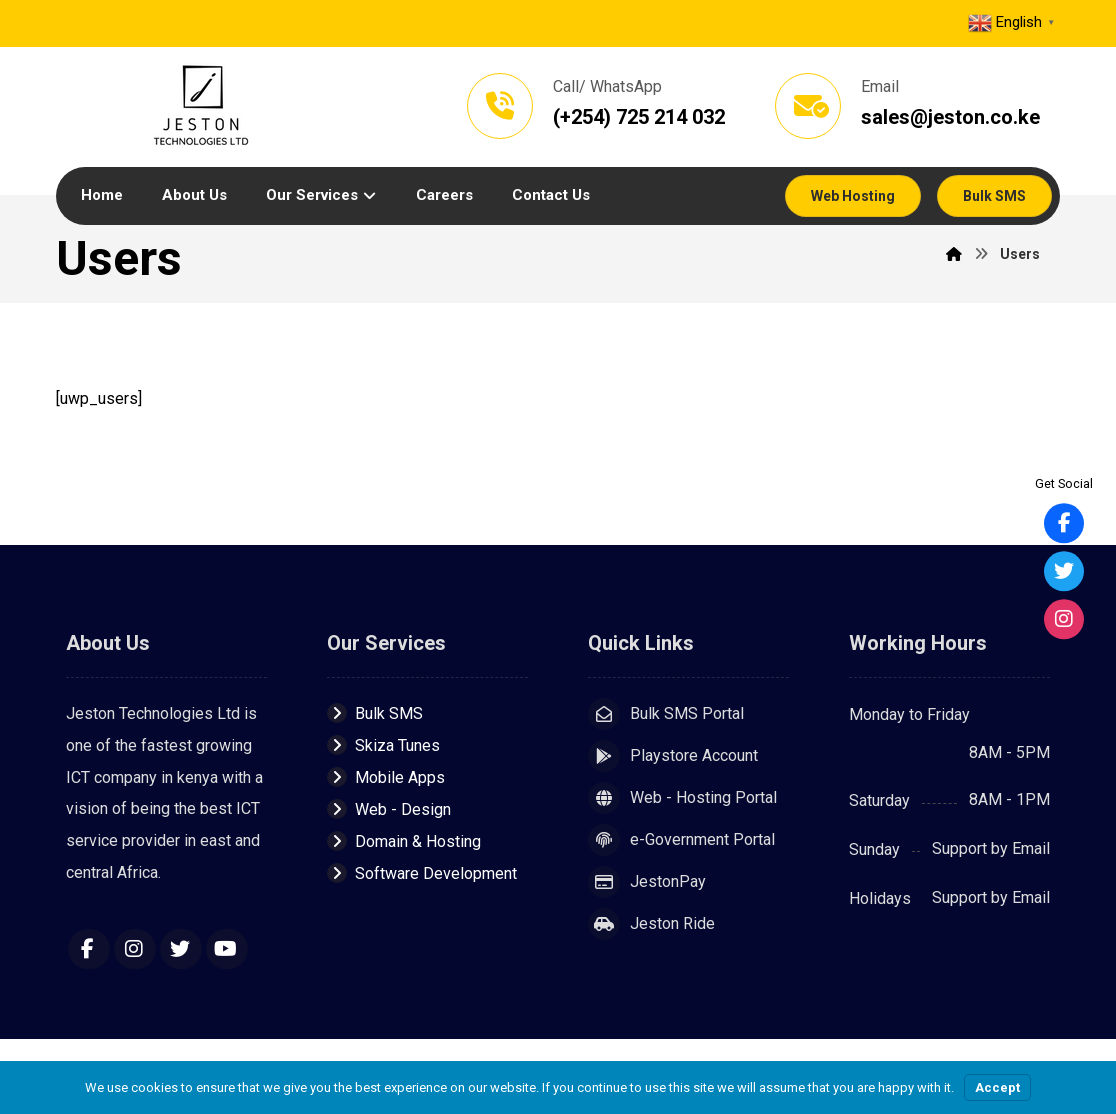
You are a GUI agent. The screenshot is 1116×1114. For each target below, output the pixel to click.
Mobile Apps (386, 779)
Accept (997, 1087)
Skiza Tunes (383, 747)
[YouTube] (227, 952)
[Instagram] (135, 952)
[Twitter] (181, 952)
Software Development (422, 875)
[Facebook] (89, 952)
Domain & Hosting (404, 843)
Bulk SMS (375, 715)
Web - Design (389, 811)
